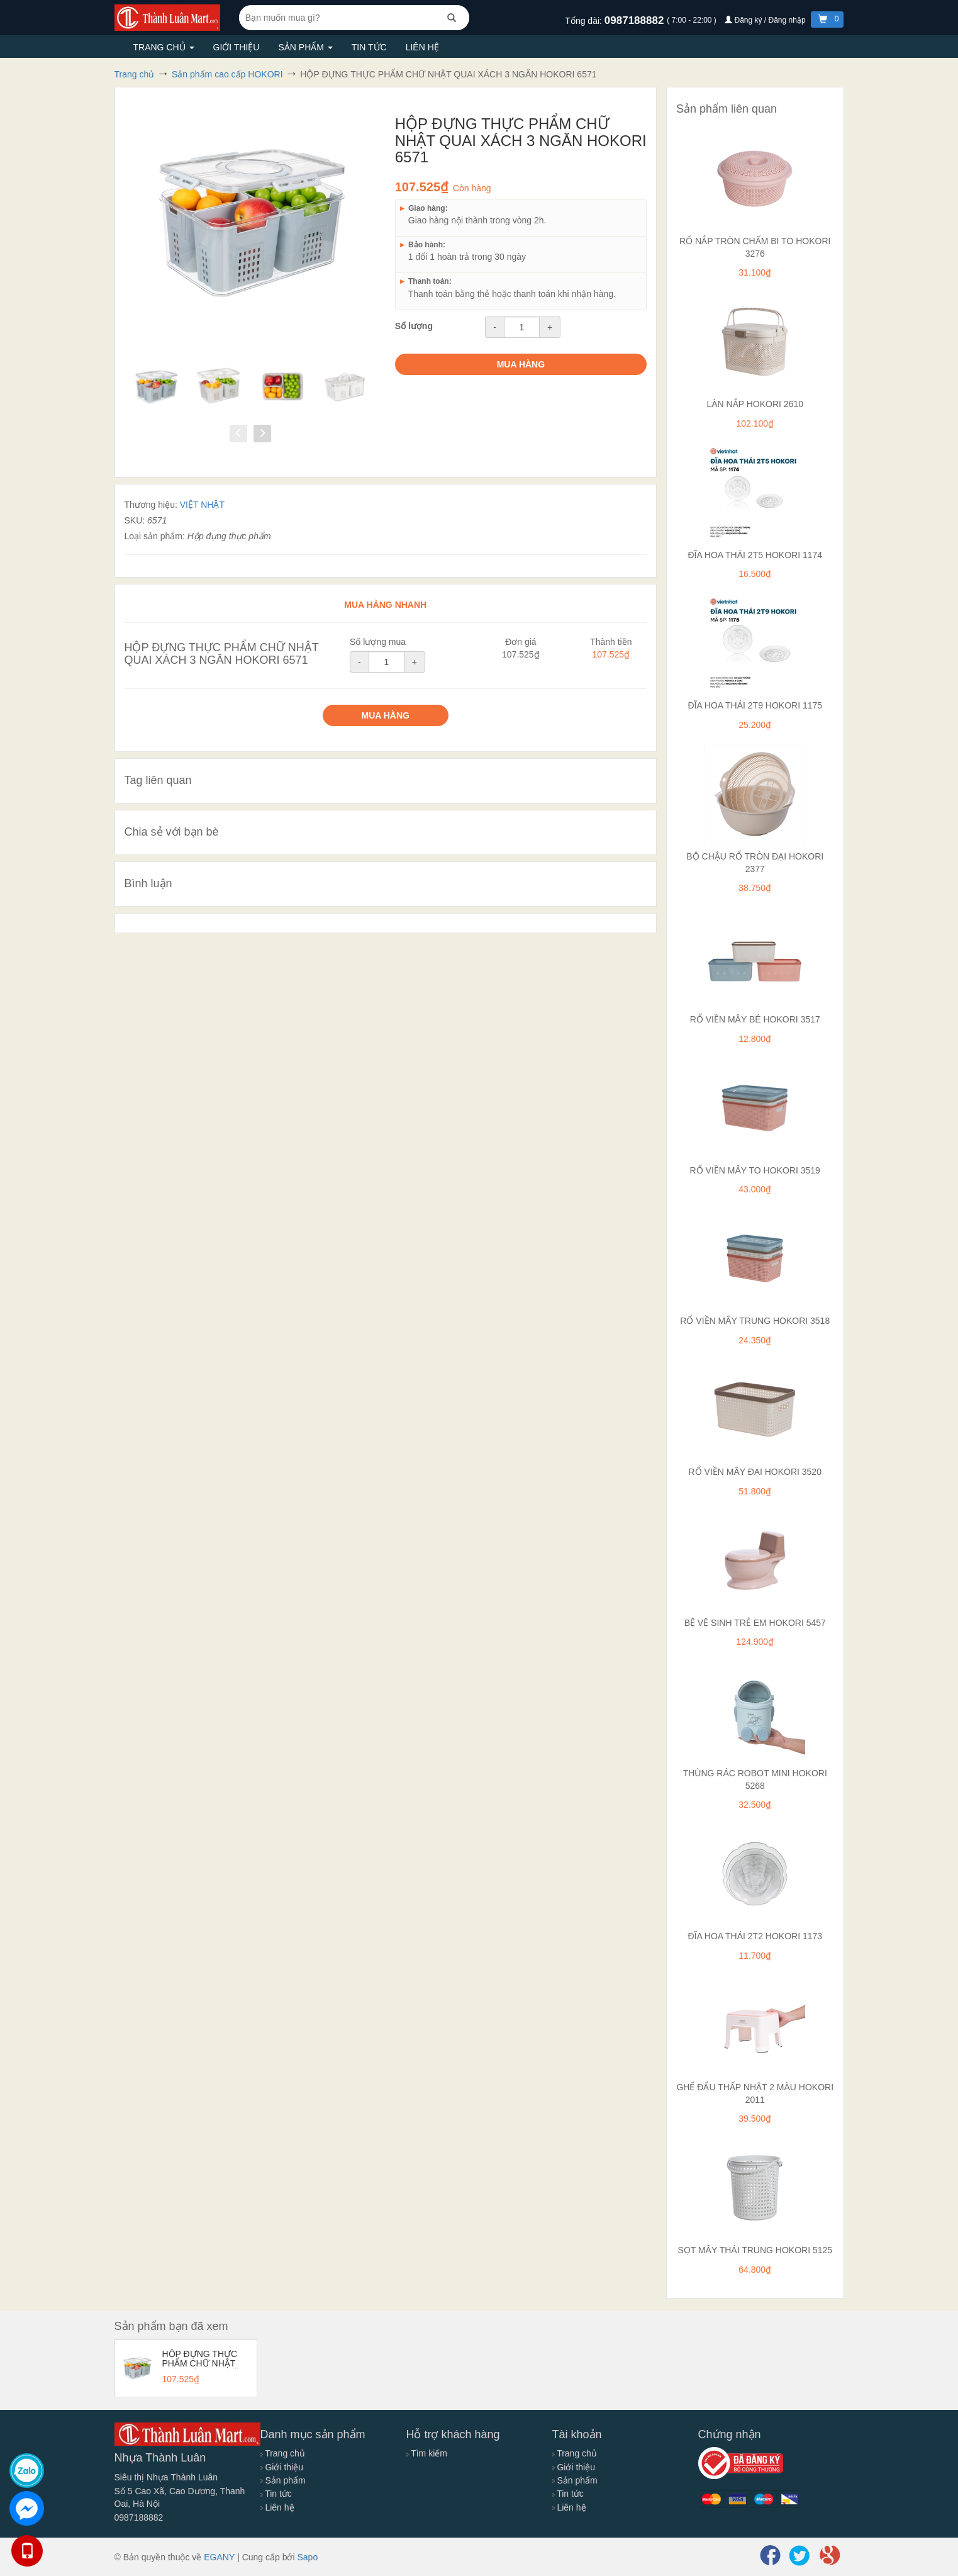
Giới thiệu (236, 47)
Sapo (307, 2557)
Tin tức (369, 47)
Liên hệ (422, 47)
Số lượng (414, 326)
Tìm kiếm (426, 2453)
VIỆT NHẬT (202, 505)
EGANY (219, 2557)
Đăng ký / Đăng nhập (766, 20)
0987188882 (635, 20)
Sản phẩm (305, 47)
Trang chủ (163, 47)
